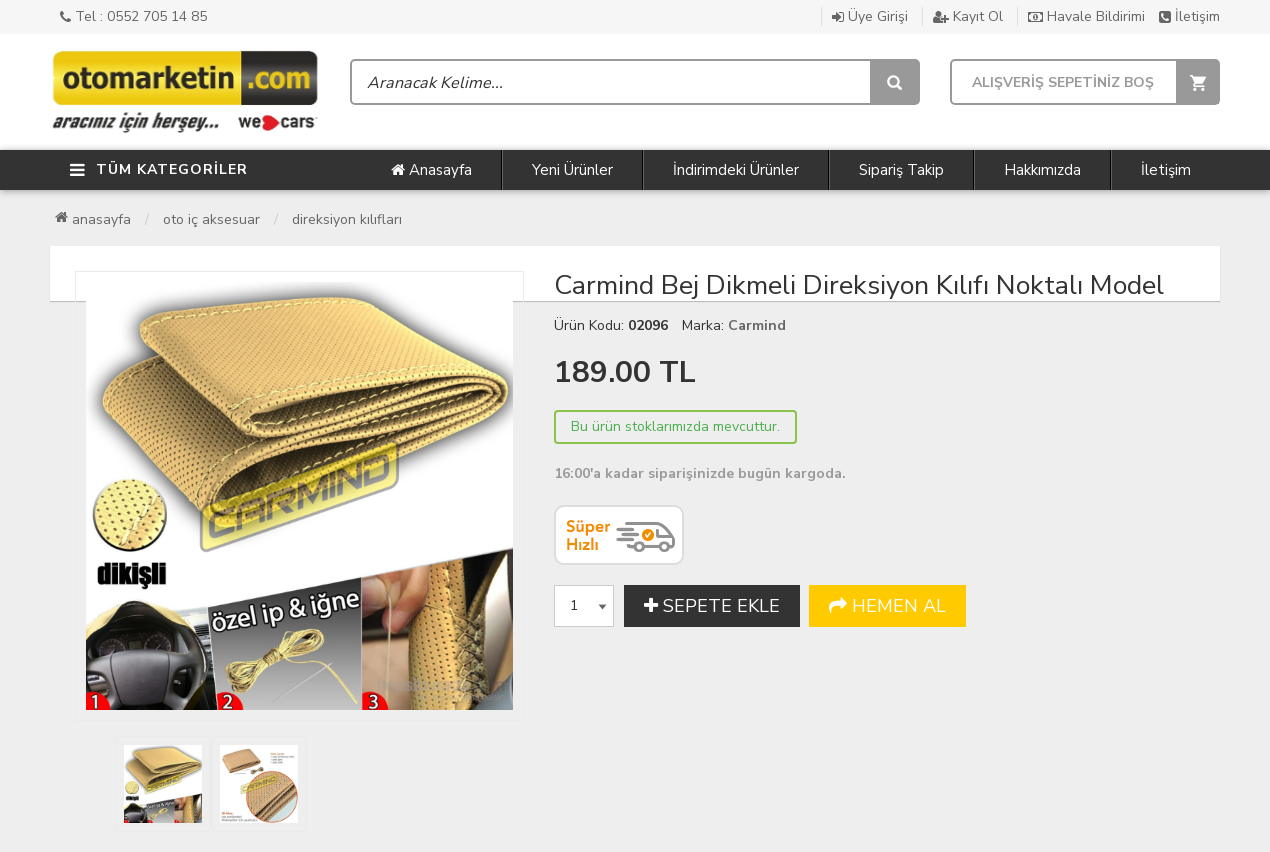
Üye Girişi (870, 16)
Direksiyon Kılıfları (347, 219)
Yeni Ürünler (572, 170)
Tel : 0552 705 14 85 (133, 16)
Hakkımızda (1042, 170)
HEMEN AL (887, 606)
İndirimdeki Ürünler (736, 170)
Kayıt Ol (968, 16)
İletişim (1189, 16)
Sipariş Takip (901, 170)
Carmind (757, 325)
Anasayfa (431, 170)
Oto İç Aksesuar (211, 219)
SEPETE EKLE (712, 606)
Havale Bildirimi (1086, 16)
